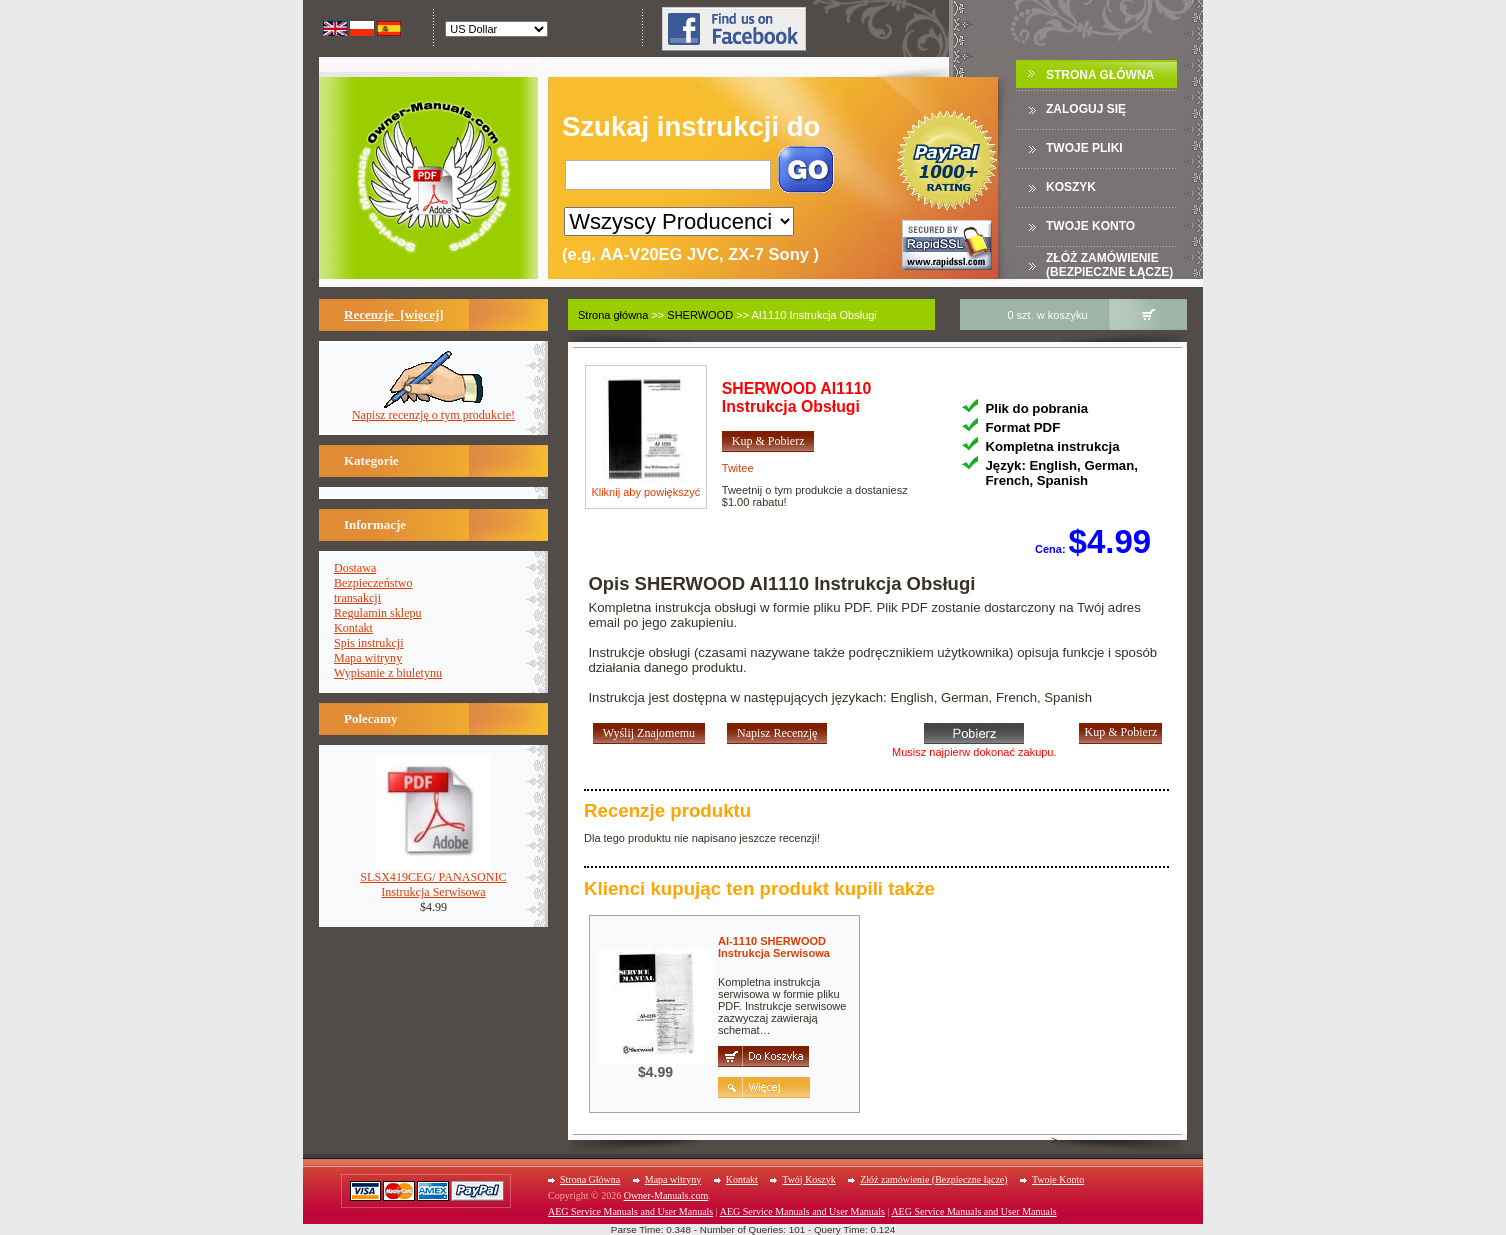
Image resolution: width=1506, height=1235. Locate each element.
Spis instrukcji (369, 643)
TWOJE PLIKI (1084, 148)
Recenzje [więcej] (394, 314)
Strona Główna (1100, 75)
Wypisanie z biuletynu (388, 673)
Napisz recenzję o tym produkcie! (433, 409)
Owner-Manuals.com (666, 1195)
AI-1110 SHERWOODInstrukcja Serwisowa (774, 947)
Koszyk (1071, 187)
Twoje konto (1090, 226)
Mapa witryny (368, 658)
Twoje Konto (1058, 1179)
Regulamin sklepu (378, 613)
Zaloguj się (1086, 109)
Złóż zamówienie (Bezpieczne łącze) (1109, 265)
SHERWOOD (700, 315)
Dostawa (355, 568)
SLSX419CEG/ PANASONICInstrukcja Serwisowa (433, 879)
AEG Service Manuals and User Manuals (630, 1211)
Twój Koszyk (808, 1179)
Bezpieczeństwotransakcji (373, 590)
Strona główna (613, 315)
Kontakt (353, 628)
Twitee (738, 468)
